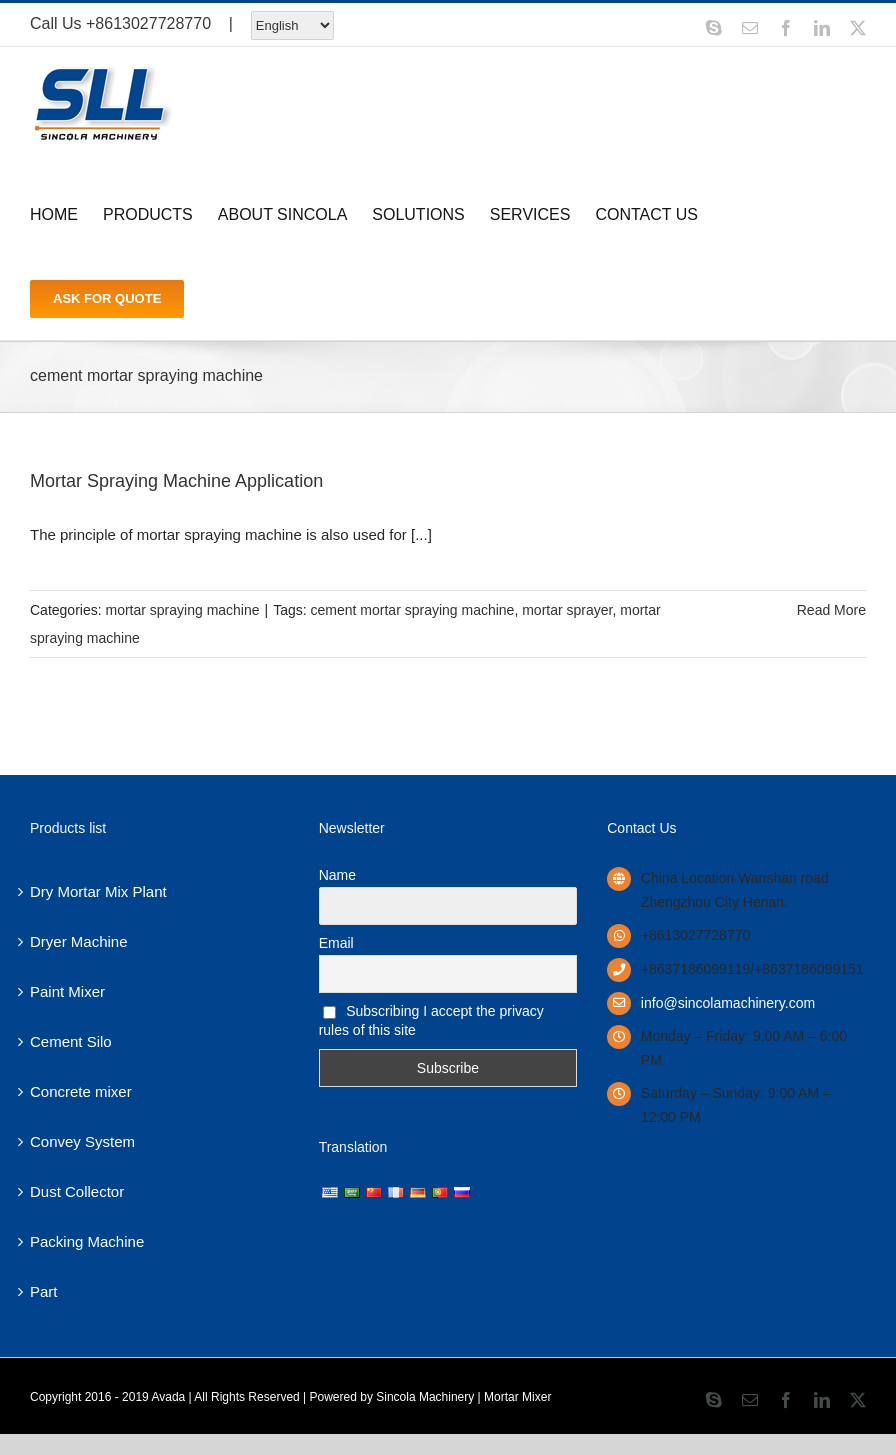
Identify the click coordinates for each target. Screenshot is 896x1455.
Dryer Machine (79, 941)
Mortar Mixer (517, 1397)
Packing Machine (87, 1241)
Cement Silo (71, 1041)
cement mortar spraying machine (413, 610)
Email (336, 943)
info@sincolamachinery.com (728, 1003)
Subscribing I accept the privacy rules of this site (431, 1020)
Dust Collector (77, 1191)
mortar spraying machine (182, 610)
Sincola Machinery (425, 1397)
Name (337, 875)
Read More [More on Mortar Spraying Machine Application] (831, 610)
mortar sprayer (567, 610)
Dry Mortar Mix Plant (98, 891)
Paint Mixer (67, 991)
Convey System (82, 1141)
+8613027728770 (148, 23)
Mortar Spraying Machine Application (176, 481)
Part (44, 1291)
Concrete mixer (81, 1091)
